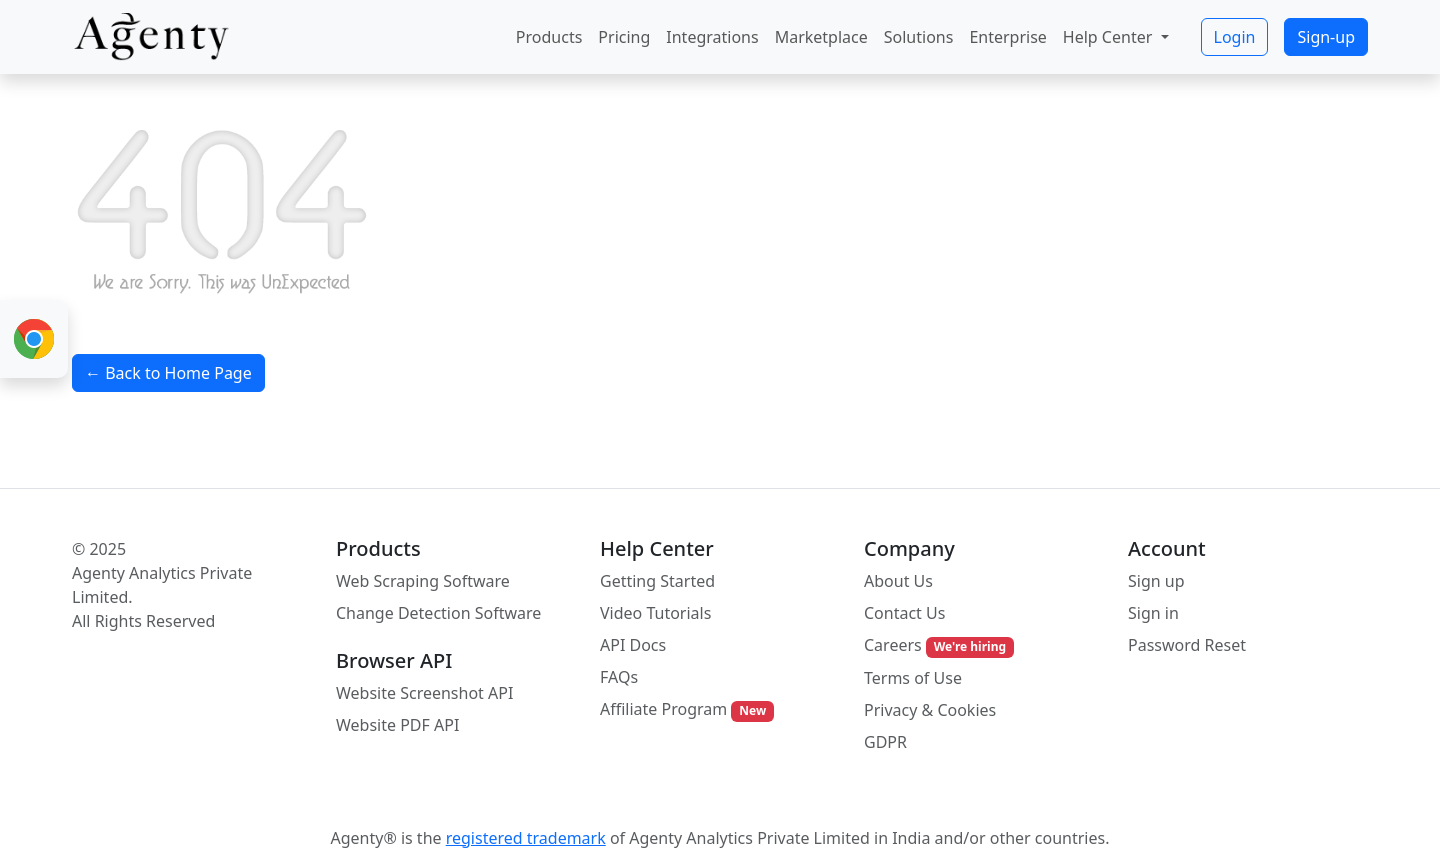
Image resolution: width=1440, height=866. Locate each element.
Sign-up (1326, 37)
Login (1235, 37)
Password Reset (1187, 645)
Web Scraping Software (423, 581)
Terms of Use (913, 678)
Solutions (919, 37)
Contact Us (904, 613)
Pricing (624, 37)
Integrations (712, 37)
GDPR (885, 742)
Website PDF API (397, 725)
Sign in (1153, 613)
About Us (898, 581)
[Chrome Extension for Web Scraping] (34, 339)
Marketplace (821, 37)
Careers (939, 645)
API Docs (633, 645)
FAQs (619, 677)
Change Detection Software (438, 613)
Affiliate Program (687, 709)
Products (549, 37)
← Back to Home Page (168, 373)
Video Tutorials (655, 613)
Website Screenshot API (424, 693)
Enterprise (1007, 37)
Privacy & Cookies (930, 710)
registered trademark (526, 838)
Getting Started (657, 581)
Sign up (1156, 581)
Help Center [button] (1110, 37)
